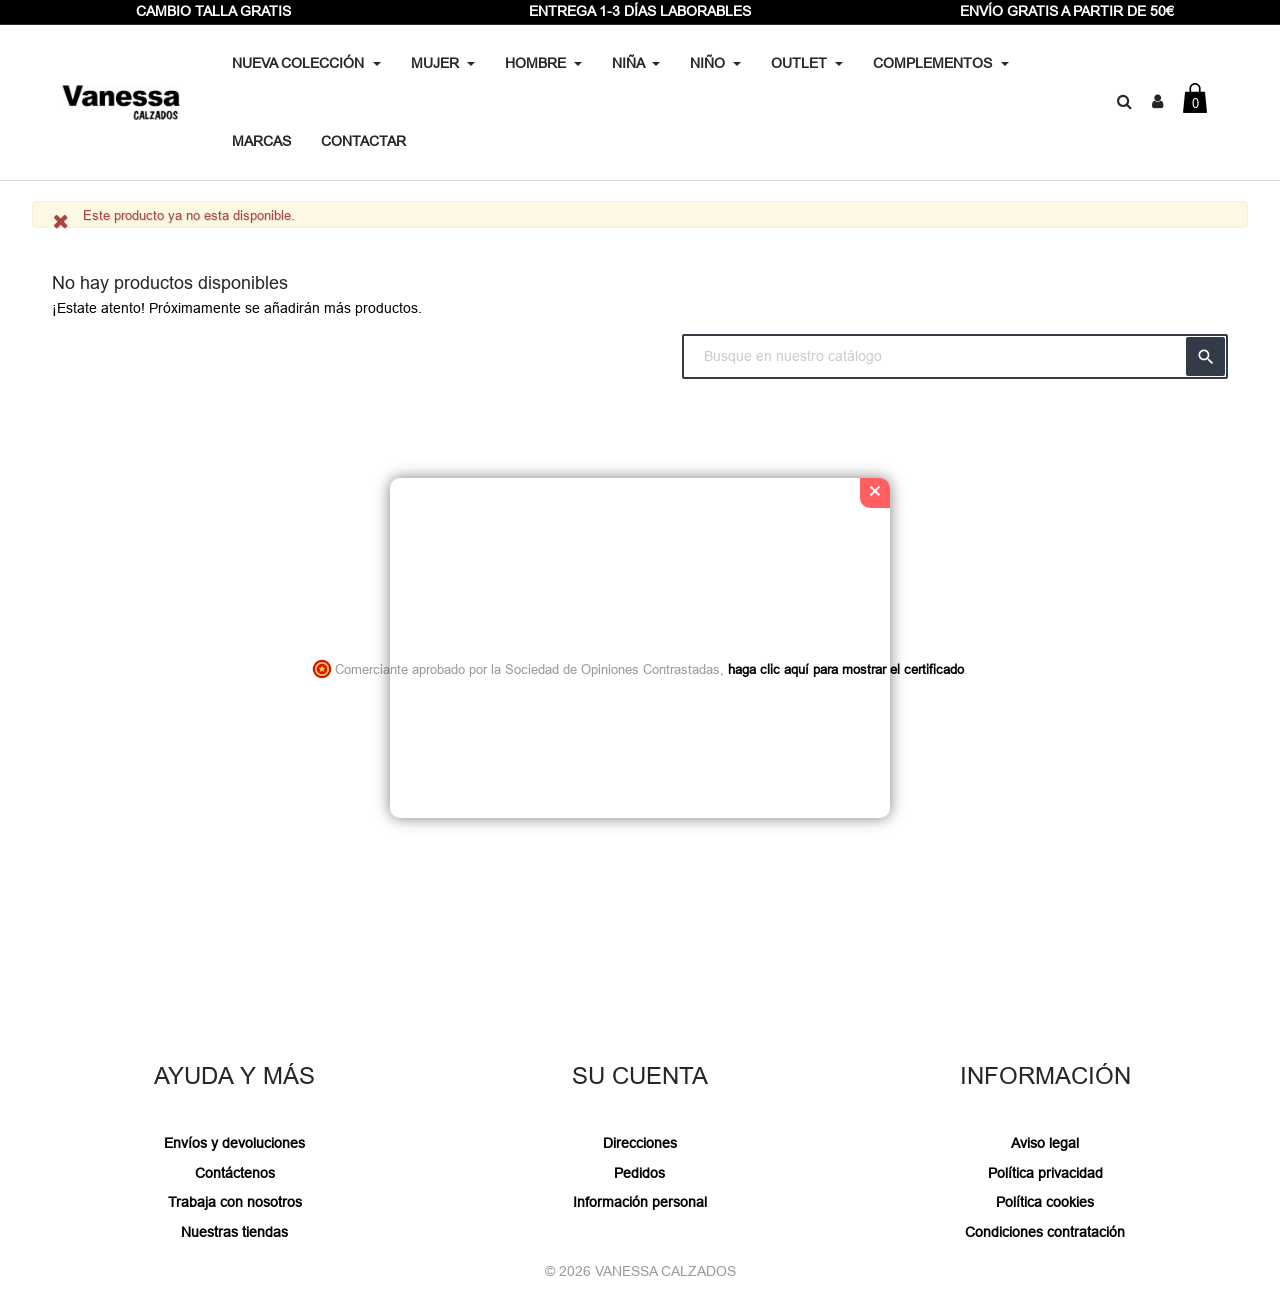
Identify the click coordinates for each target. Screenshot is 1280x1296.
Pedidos (639, 1173)
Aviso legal (1045, 1143)
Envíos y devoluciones (234, 1143)
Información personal (640, 1202)
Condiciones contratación (1045, 1232)
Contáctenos (235, 1173)
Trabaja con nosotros (235, 1202)
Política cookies (1045, 1202)
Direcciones (640, 1143)
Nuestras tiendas (234, 1232)
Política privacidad (1045, 1173)
